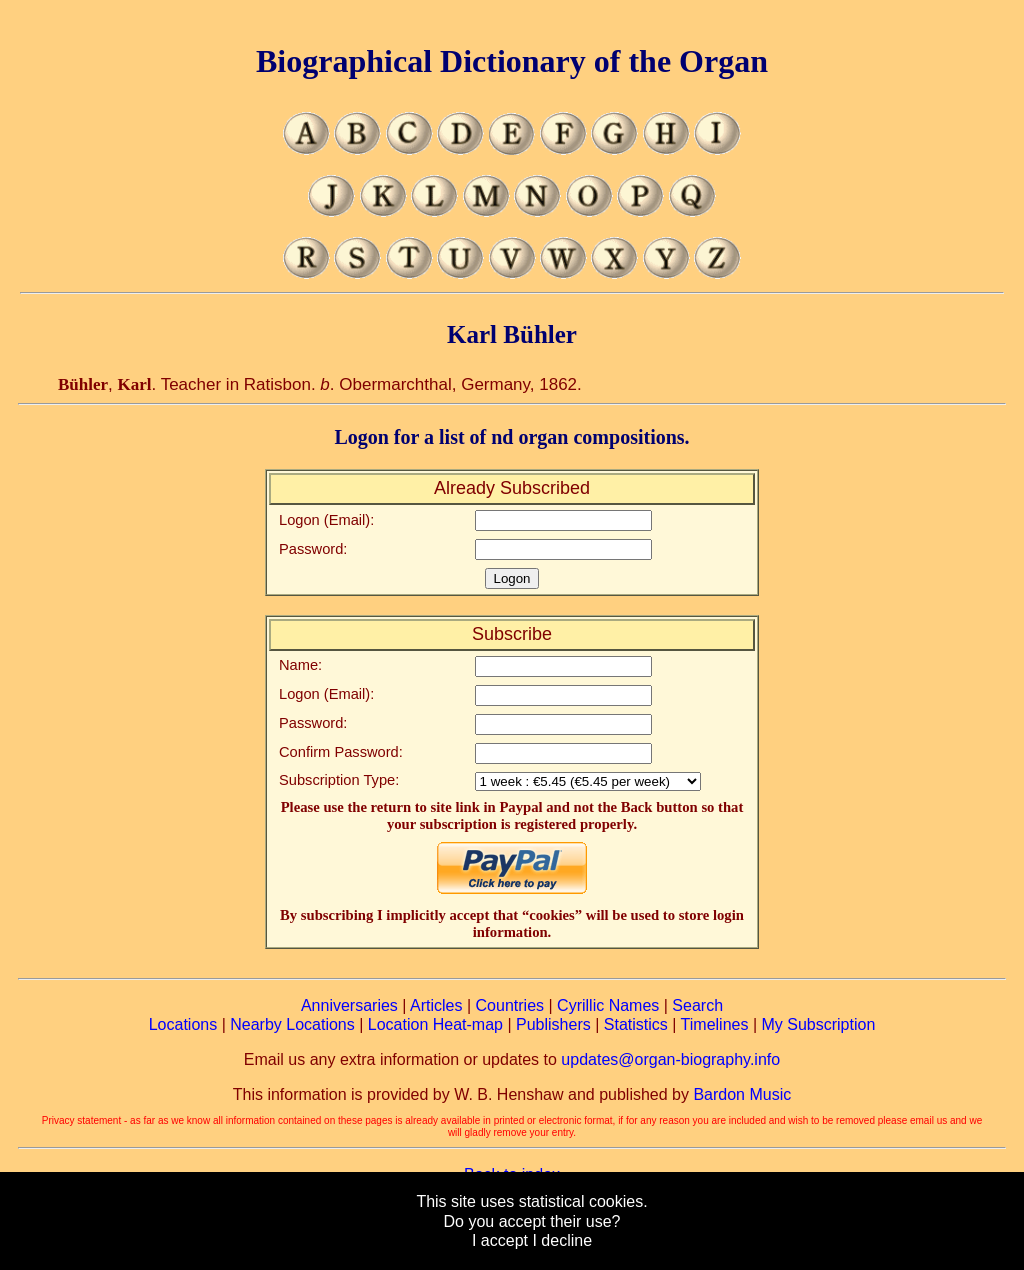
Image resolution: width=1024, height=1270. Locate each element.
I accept (500, 1240)
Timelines (715, 1024)
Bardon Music (742, 1094)
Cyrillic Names (608, 1005)
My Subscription (818, 1024)
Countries (510, 1005)
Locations (183, 1024)
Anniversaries (349, 1005)
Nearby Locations (292, 1024)
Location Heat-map (435, 1024)
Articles (436, 1005)
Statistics (636, 1024)
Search (697, 1005)
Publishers (553, 1024)
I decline (562, 1240)
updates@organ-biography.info (670, 1059)
